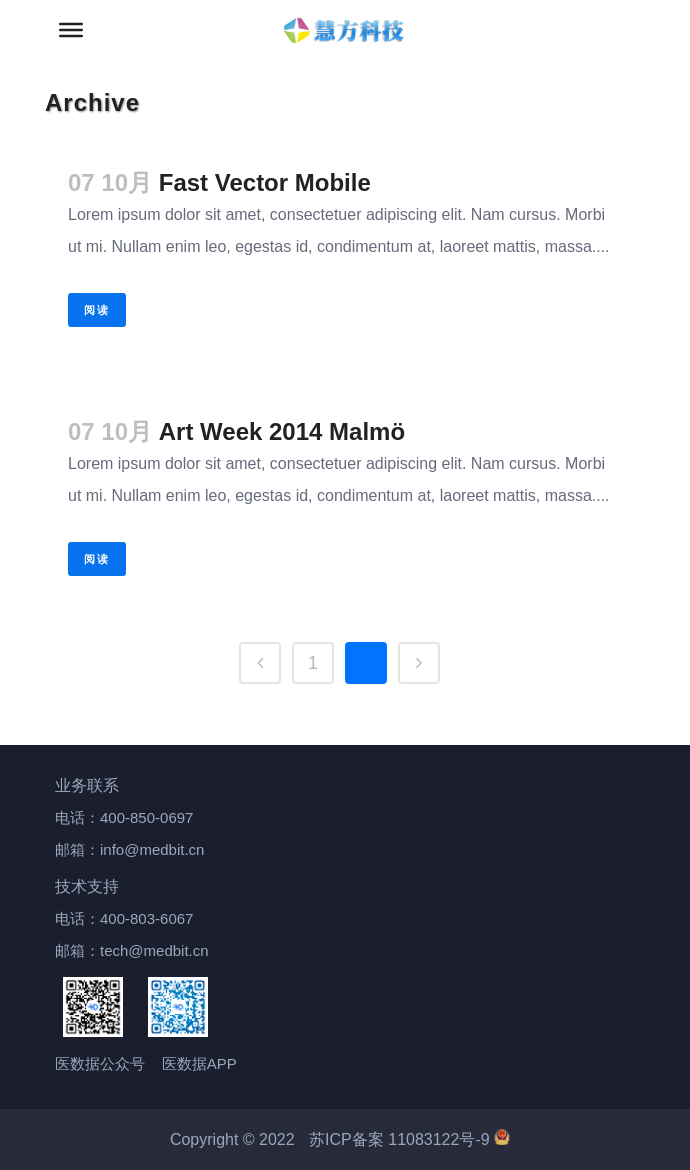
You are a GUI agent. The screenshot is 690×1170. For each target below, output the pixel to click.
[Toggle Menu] (71, 30)
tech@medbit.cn (154, 950)
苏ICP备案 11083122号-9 (409, 1139)
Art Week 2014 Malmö (282, 431)
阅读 (97, 310)
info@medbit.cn (152, 849)
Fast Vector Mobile (265, 182)
